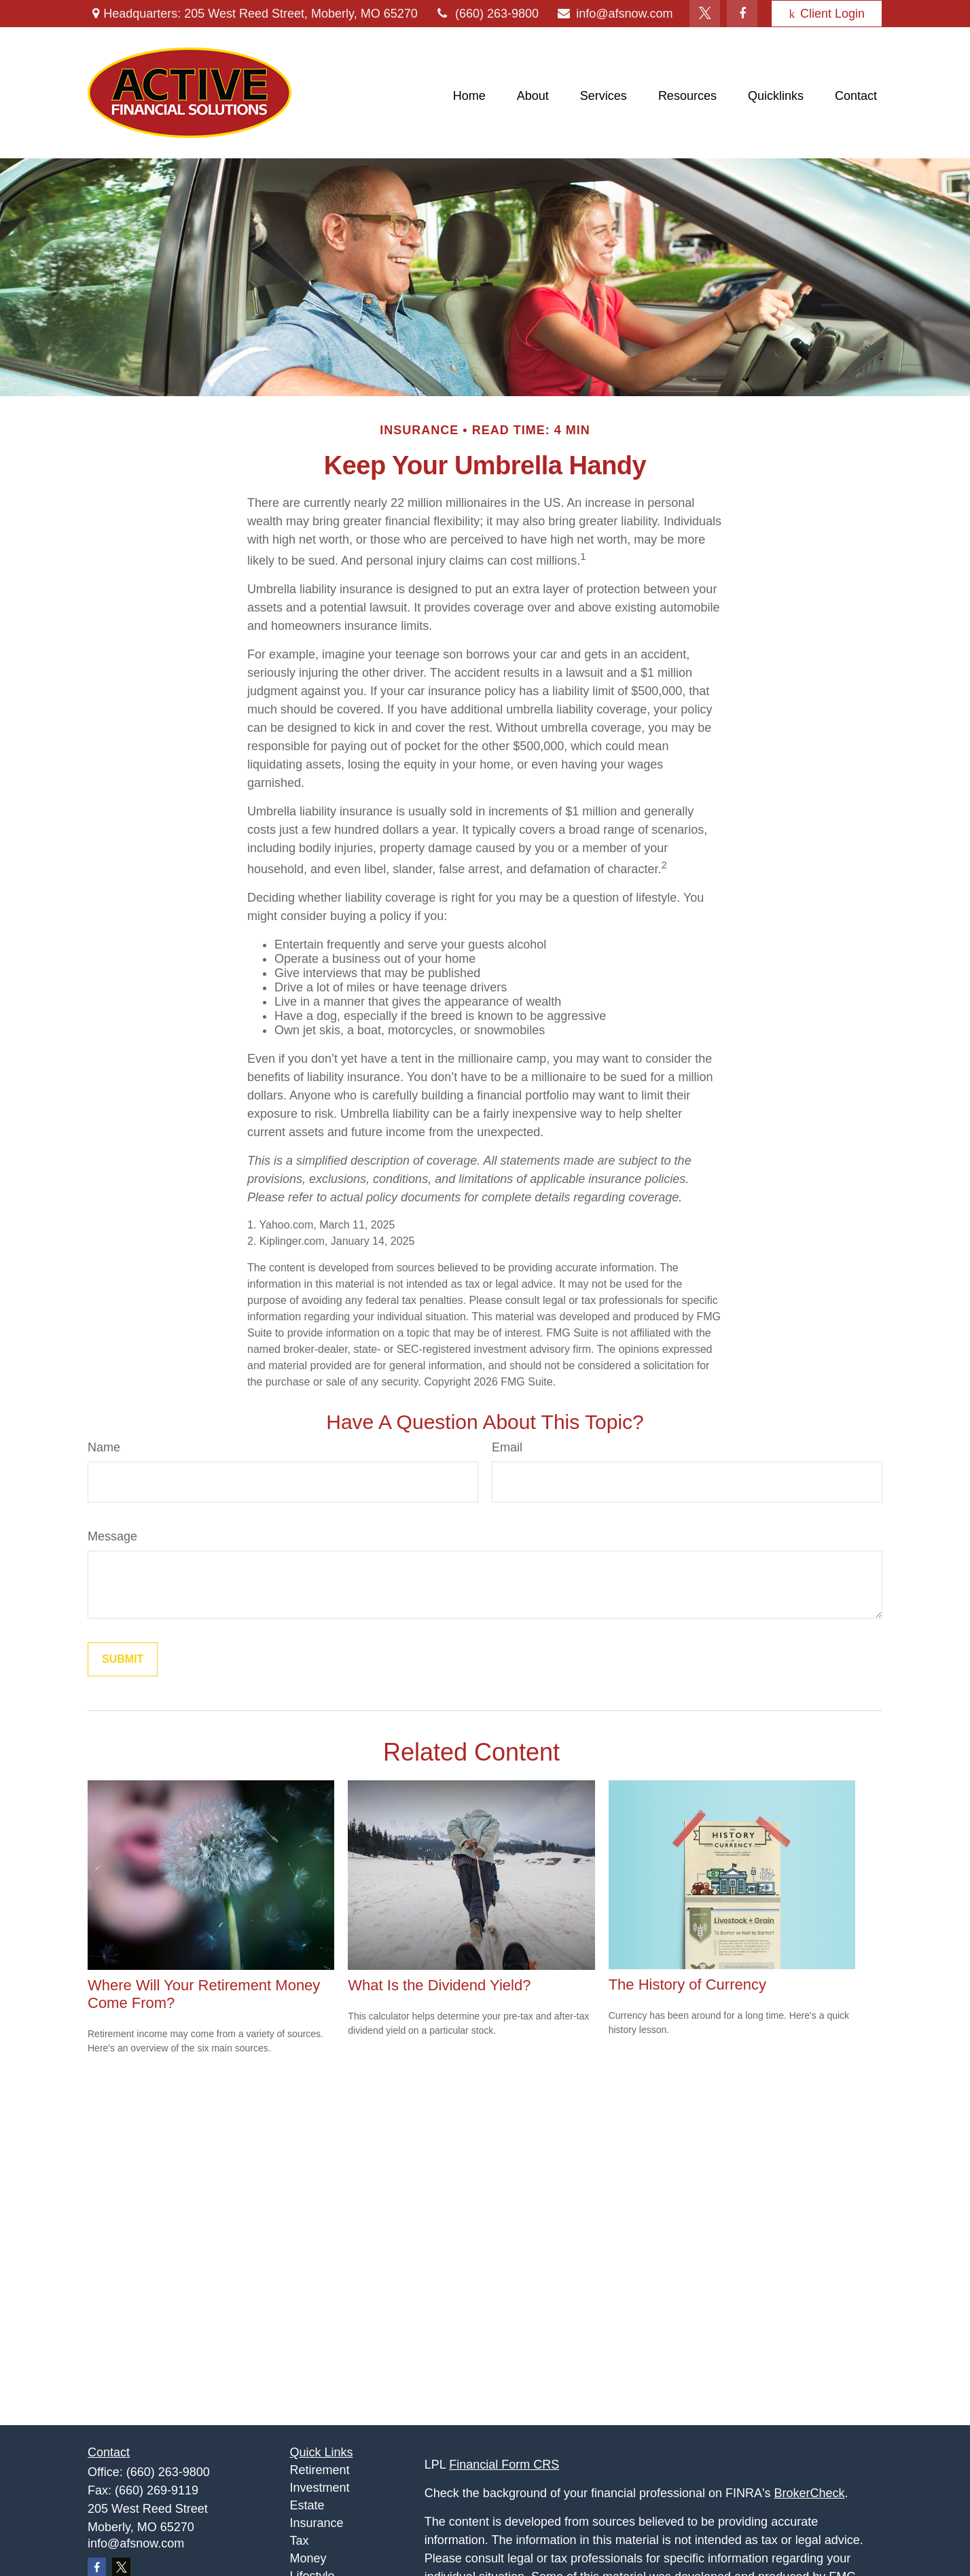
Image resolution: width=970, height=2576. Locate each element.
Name (104, 1447)
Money (308, 2558)
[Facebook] (742, 13)
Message (112, 1536)
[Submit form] (123, 1659)
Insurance (317, 2523)
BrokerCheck (809, 2493)
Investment (320, 2487)
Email (507, 1447)
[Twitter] (704, 13)
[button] (469, 96)
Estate (307, 2505)
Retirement (320, 2470)
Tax (299, 2540)
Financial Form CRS (504, 2464)
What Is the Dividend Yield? (439, 1985)
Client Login (827, 13)
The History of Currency (687, 1984)
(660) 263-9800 (487, 13)
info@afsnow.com (614, 13)
